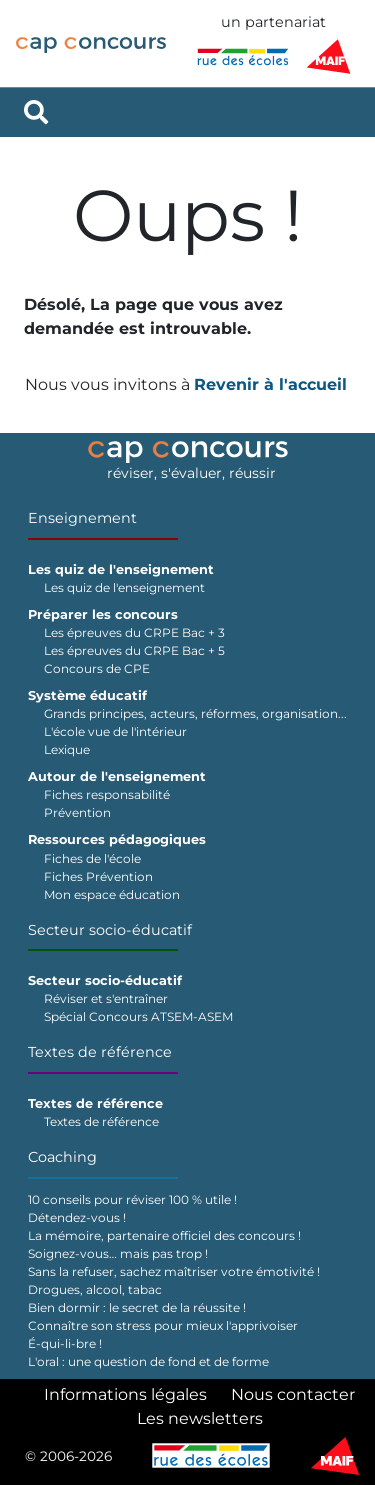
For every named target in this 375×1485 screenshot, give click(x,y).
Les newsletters (200, 1418)
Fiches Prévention (98, 876)
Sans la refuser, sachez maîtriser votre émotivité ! (174, 1271)
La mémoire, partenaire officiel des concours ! (164, 1235)
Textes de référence (100, 1052)
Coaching (62, 1157)
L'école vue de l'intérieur (115, 731)
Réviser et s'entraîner (106, 998)
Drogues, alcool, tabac (95, 1289)
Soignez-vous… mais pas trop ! (118, 1253)
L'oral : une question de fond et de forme (148, 1361)
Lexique (67, 749)
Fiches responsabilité (107, 794)
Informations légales (125, 1394)
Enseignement (82, 518)
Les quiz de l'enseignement (124, 587)
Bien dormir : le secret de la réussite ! (137, 1307)
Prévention (77, 812)
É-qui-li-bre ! (65, 1343)
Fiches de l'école (92, 858)
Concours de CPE (97, 668)
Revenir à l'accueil (270, 384)
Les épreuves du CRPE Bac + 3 (134, 632)
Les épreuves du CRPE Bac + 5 (134, 650)
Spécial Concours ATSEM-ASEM (138, 1016)
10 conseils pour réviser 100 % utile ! (132, 1199)
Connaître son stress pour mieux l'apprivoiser (163, 1325)
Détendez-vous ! (77, 1217)
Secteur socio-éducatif (110, 930)
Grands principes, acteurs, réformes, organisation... (195, 713)
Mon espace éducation (112, 894)
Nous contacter (293, 1394)
